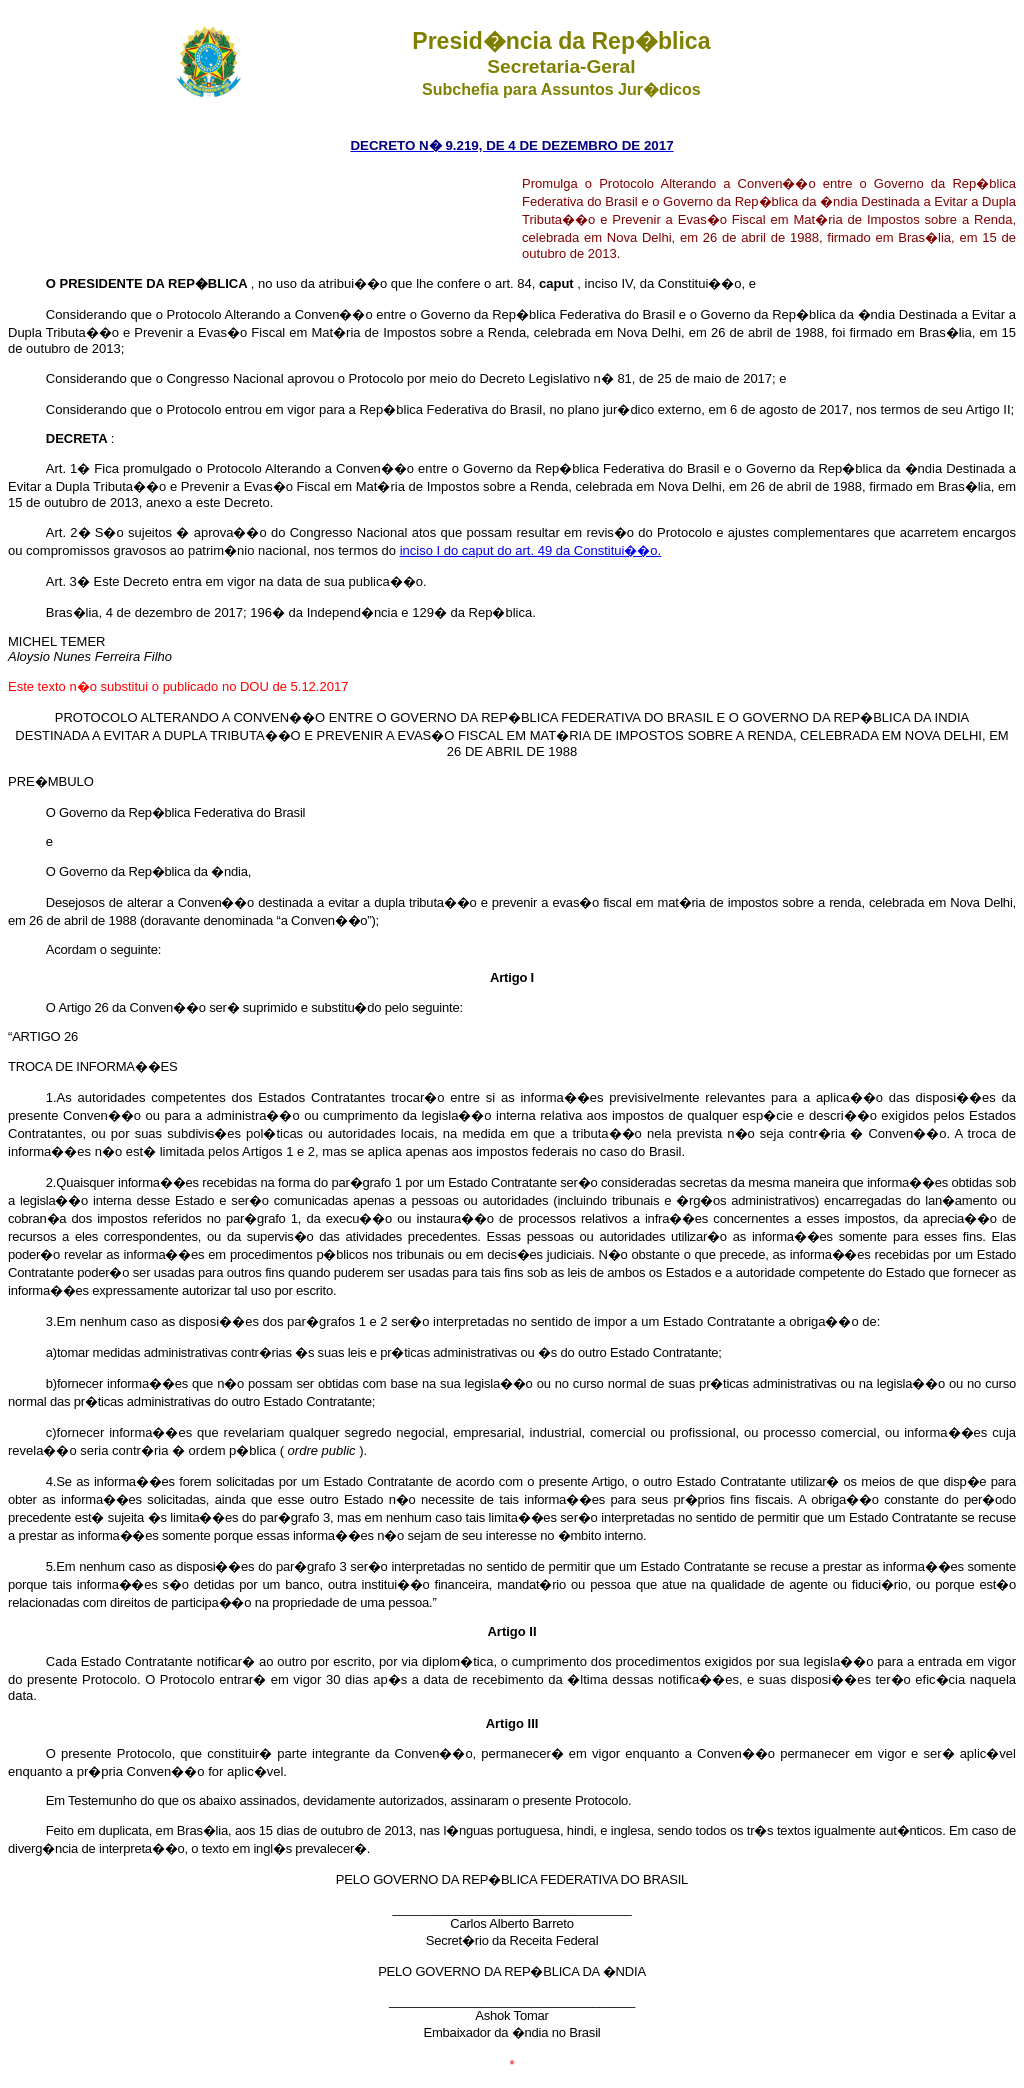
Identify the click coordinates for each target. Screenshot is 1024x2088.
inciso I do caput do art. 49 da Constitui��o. (531, 550)
